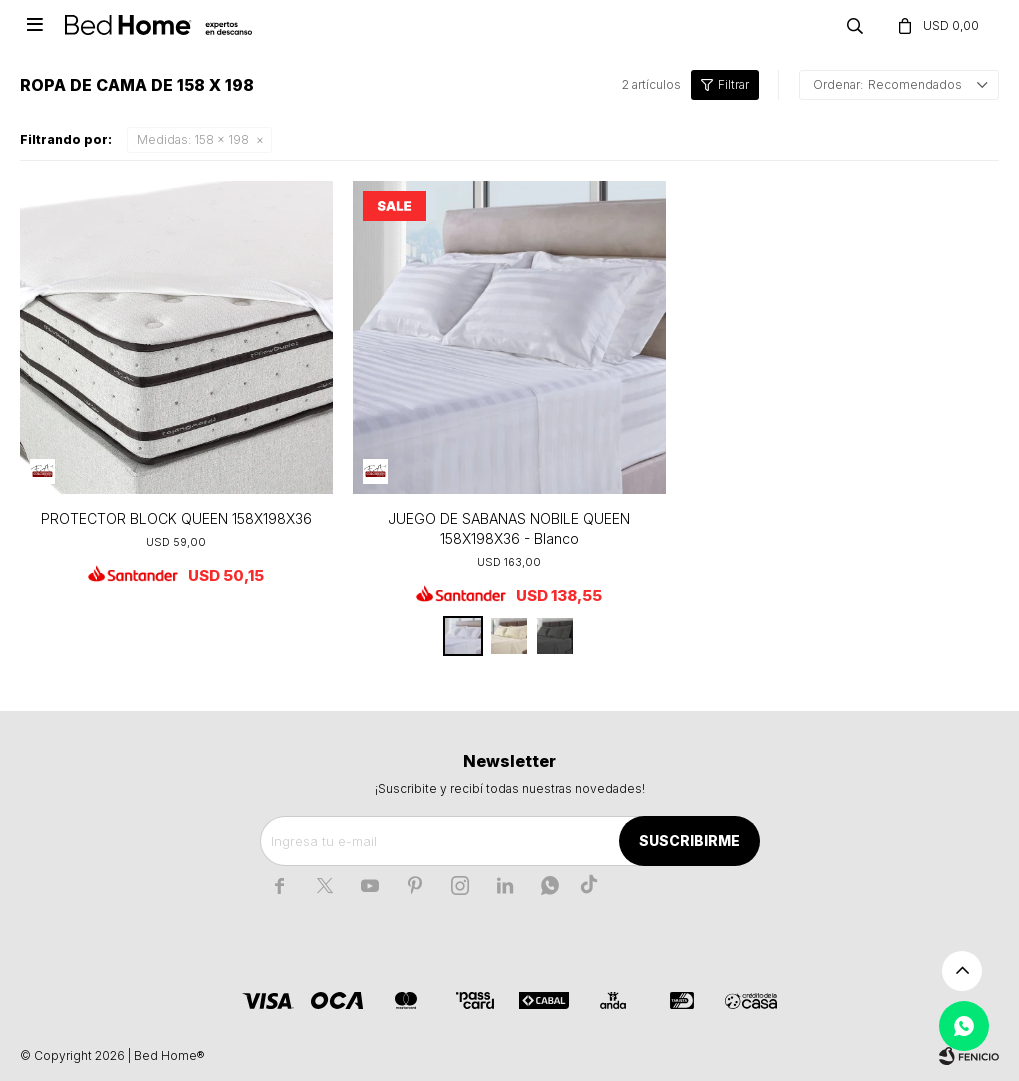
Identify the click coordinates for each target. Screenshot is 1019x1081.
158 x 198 (193, 139)
